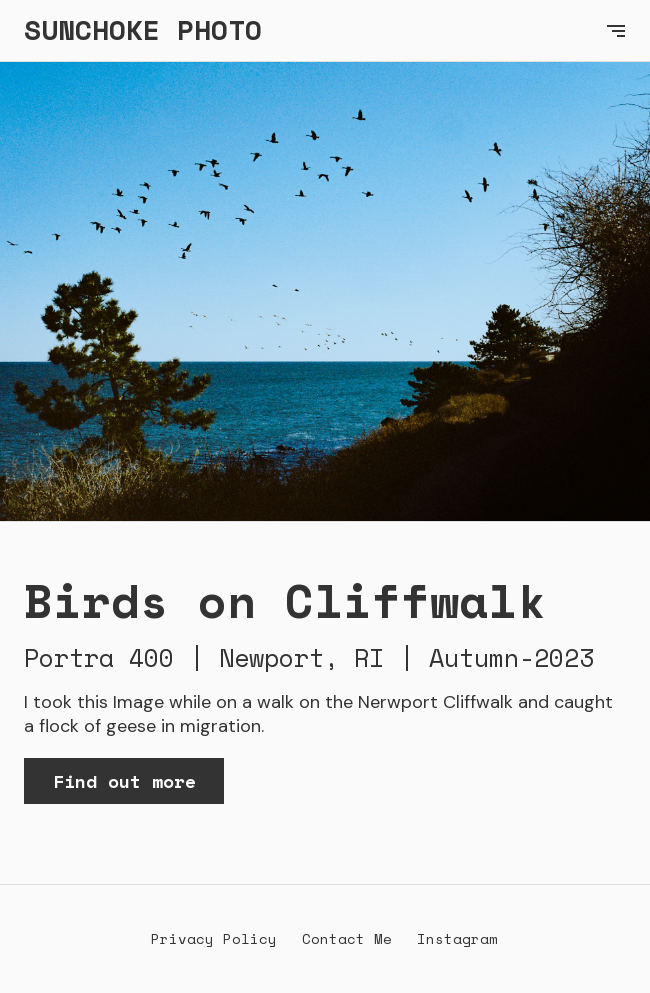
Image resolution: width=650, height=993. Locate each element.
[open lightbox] (325, 292)
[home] (305, 30)
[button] (616, 30)
